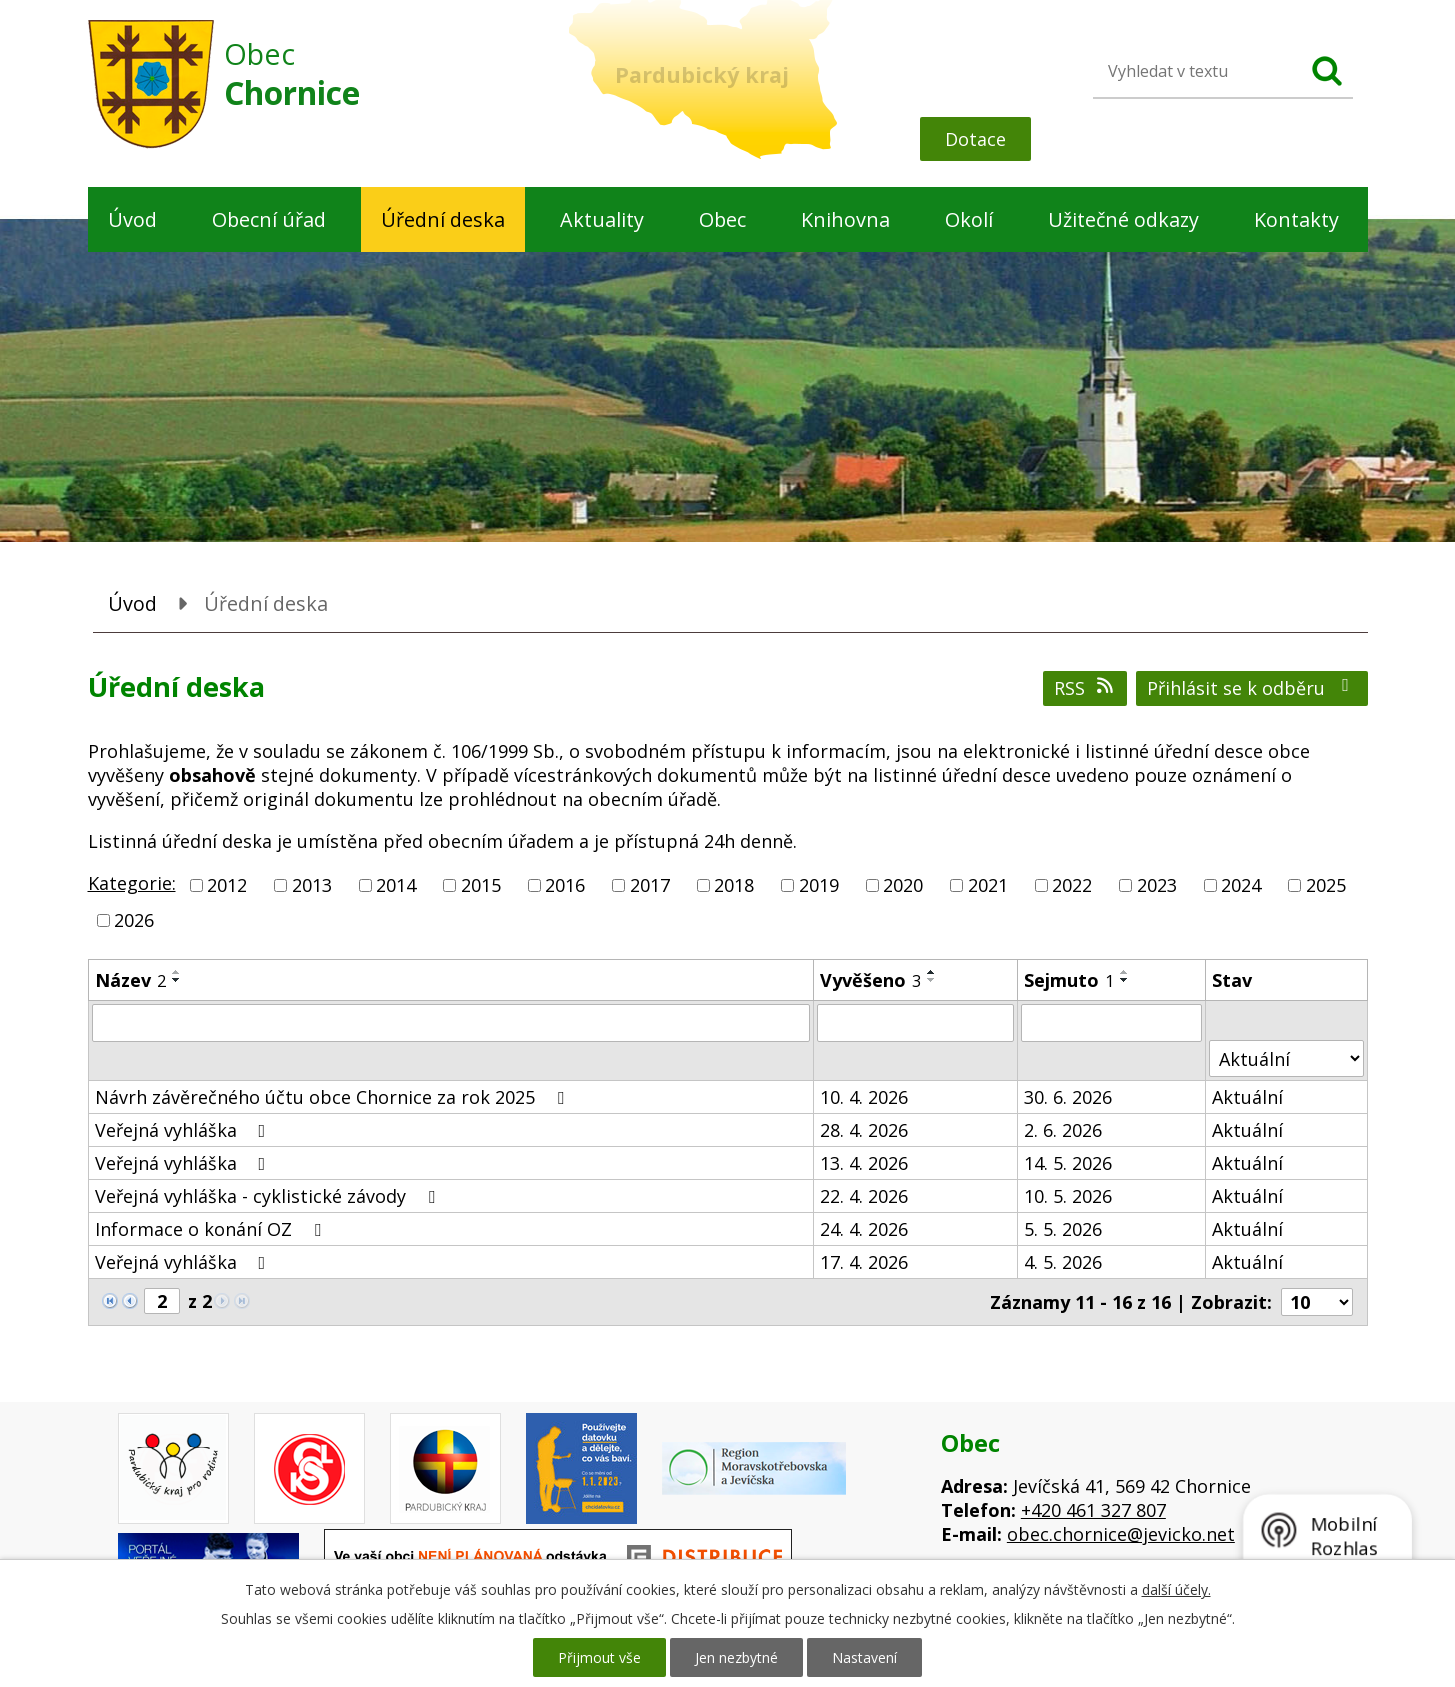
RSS (1085, 688)
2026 (134, 920)
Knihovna (845, 219)
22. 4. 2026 (864, 1196)
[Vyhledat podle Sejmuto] (1111, 1023)
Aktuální (1247, 1097)
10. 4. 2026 (864, 1097)
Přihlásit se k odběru (1252, 688)
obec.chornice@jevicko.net (1121, 1534)
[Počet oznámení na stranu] (1317, 1302)
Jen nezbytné (736, 1657)
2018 (734, 885)
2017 (650, 885)
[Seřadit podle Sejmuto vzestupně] (1125, 972)
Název (130, 980)
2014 (396, 885)
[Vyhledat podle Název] (451, 1023)
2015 (481, 885)
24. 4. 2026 (864, 1229)
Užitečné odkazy (1123, 219)
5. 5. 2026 (1063, 1229)
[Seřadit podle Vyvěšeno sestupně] (932, 980)
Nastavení (864, 1657)
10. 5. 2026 (1068, 1196)
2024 (1241, 885)
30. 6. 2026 (1068, 1097)
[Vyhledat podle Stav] (1286, 1058)
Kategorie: (132, 883)
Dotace (975, 139)
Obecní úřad (269, 219)
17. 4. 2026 (864, 1262)
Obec (722, 219)
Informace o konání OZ (212, 1229)
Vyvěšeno (870, 980)
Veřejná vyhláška (184, 1130)
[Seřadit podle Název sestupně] (177, 980)
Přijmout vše (599, 1657)
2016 (565, 885)
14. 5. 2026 (1068, 1163)
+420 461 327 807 (1093, 1510)
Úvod (132, 219)
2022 (1072, 885)
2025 (1326, 885)
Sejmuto (1069, 980)
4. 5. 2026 (1063, 1262)
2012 (227, 885)
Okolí (969, 219)
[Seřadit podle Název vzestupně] (177, 972)
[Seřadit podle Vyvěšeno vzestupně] (932, 972)
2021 (988, 885)
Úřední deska (443, 219)
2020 (903, 885)
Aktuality (602, 219)
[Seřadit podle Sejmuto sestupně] (1125, 980)
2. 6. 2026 (1063, 1130)
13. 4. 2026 (864, 1163)
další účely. (1176, 1589)
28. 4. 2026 (864, 1130)
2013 (312, 885)
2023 (1157, 885)
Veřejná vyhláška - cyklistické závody (269, 1196)
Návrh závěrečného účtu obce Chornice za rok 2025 (333, 1097)
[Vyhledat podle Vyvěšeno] (915, 1023)
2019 (819, 885)
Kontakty (1296, 219)
